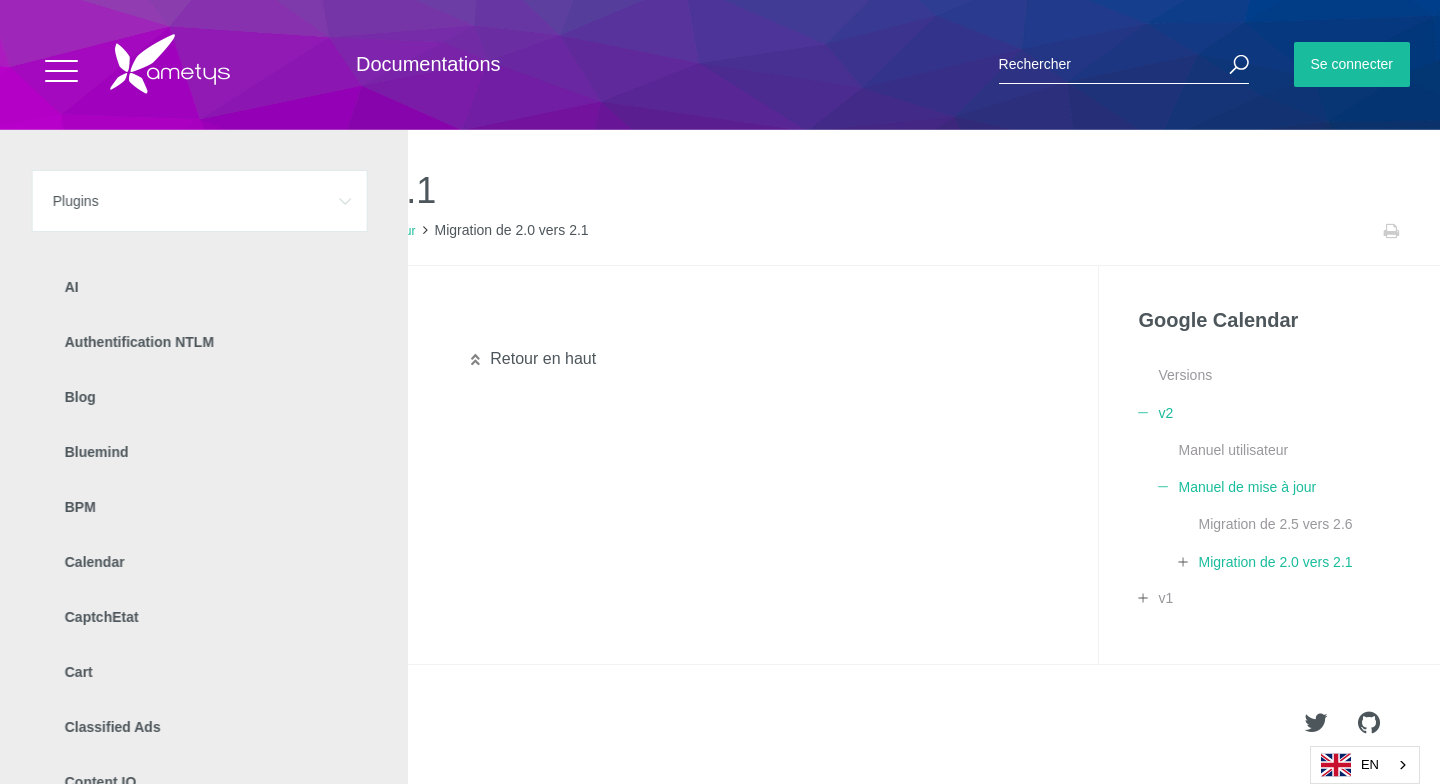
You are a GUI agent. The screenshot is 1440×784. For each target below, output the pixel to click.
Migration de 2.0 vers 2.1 (1275, 562)
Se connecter (1352, 64)
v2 (272, 231)
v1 (1165, 598)
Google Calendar (201, 231)
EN (1350, 765)
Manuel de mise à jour (356, 231)
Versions (1185, 375)
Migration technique (137, 322)
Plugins (117, 231)
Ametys (132, 725)
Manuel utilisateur (1233, 450)
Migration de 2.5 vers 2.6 (1275, 524)
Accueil (59, 231)
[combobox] (1365, 765)
